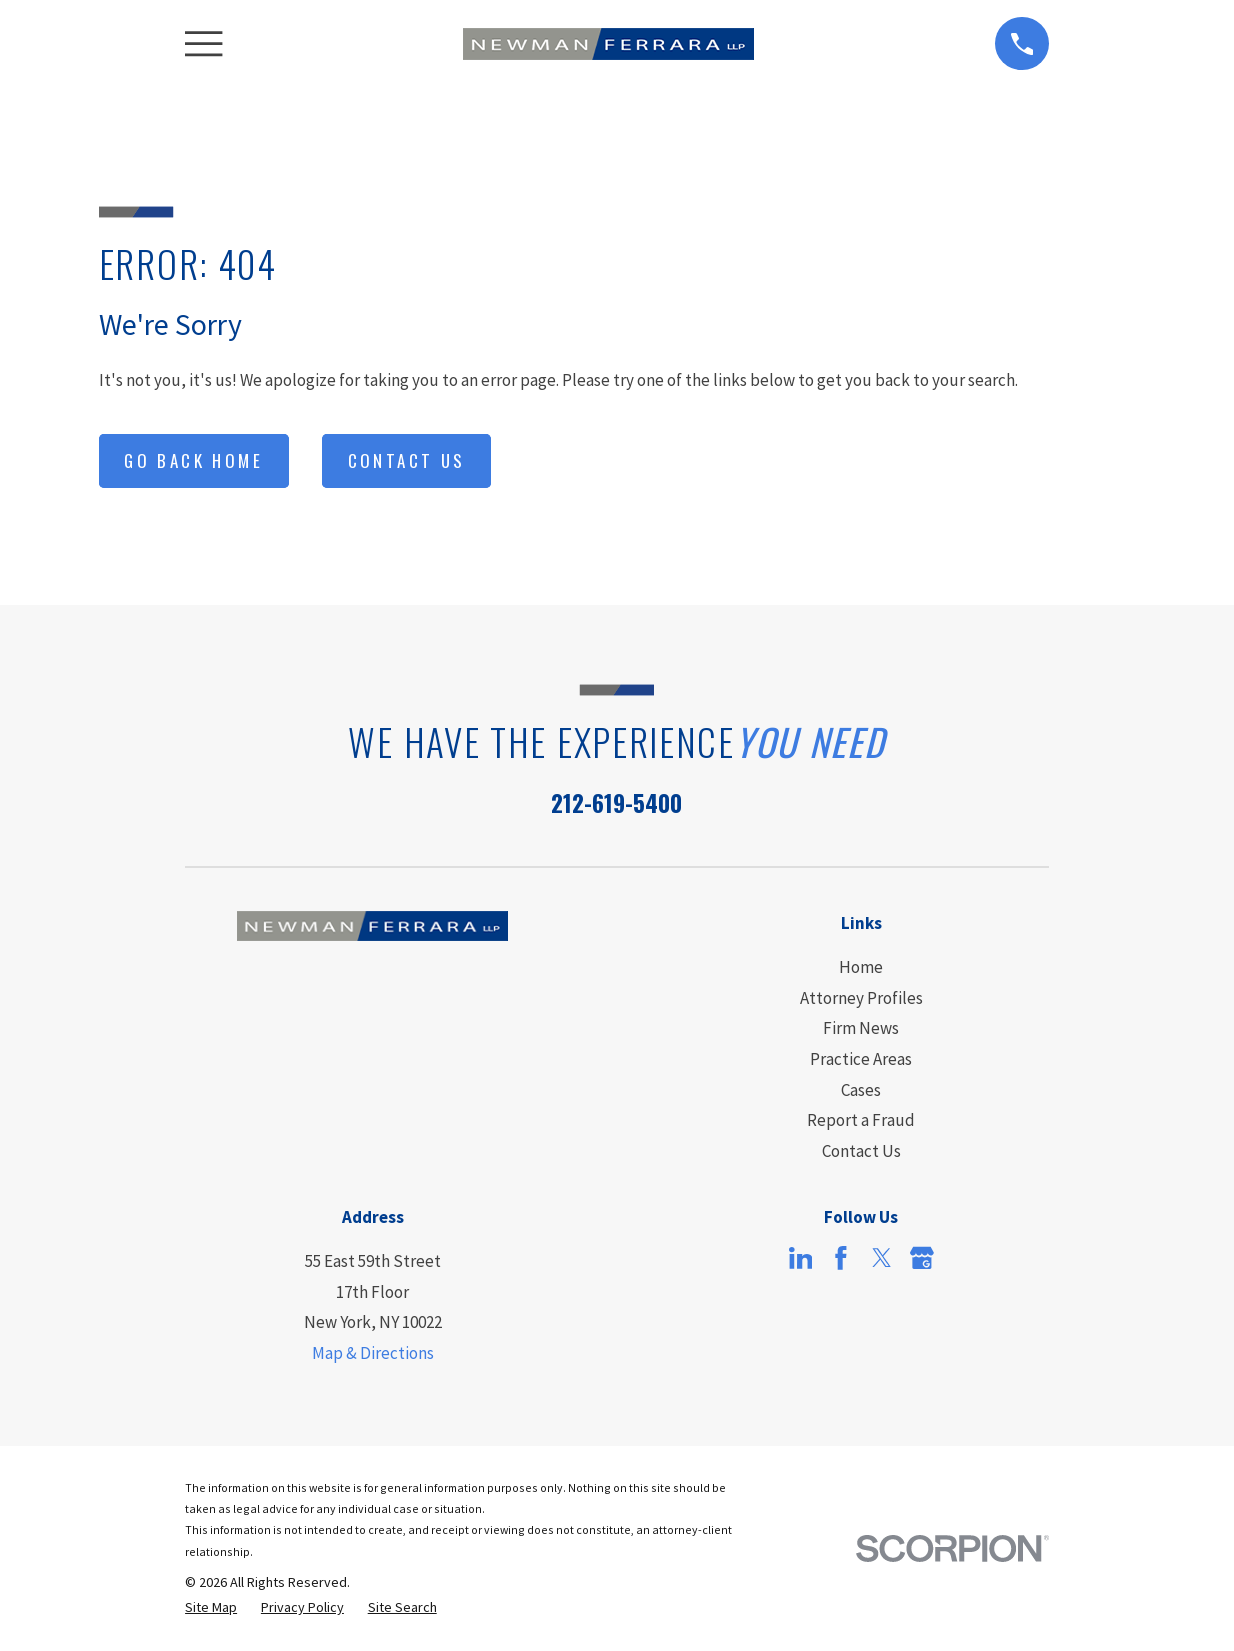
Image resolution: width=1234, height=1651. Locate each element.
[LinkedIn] (801, 1258)
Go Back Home (193, 460)
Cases (861, 1090)
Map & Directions (373, 1353)
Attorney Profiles (861, 998)
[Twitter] (882, 1258)
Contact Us (407, 460)
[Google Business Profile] (922, 1258)
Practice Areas (861, 1059)
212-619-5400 (616, 802)
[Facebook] (841, 1258)
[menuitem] (211, 1608)
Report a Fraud (861, 1120)
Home (861, 967)
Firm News (861, 1028)
